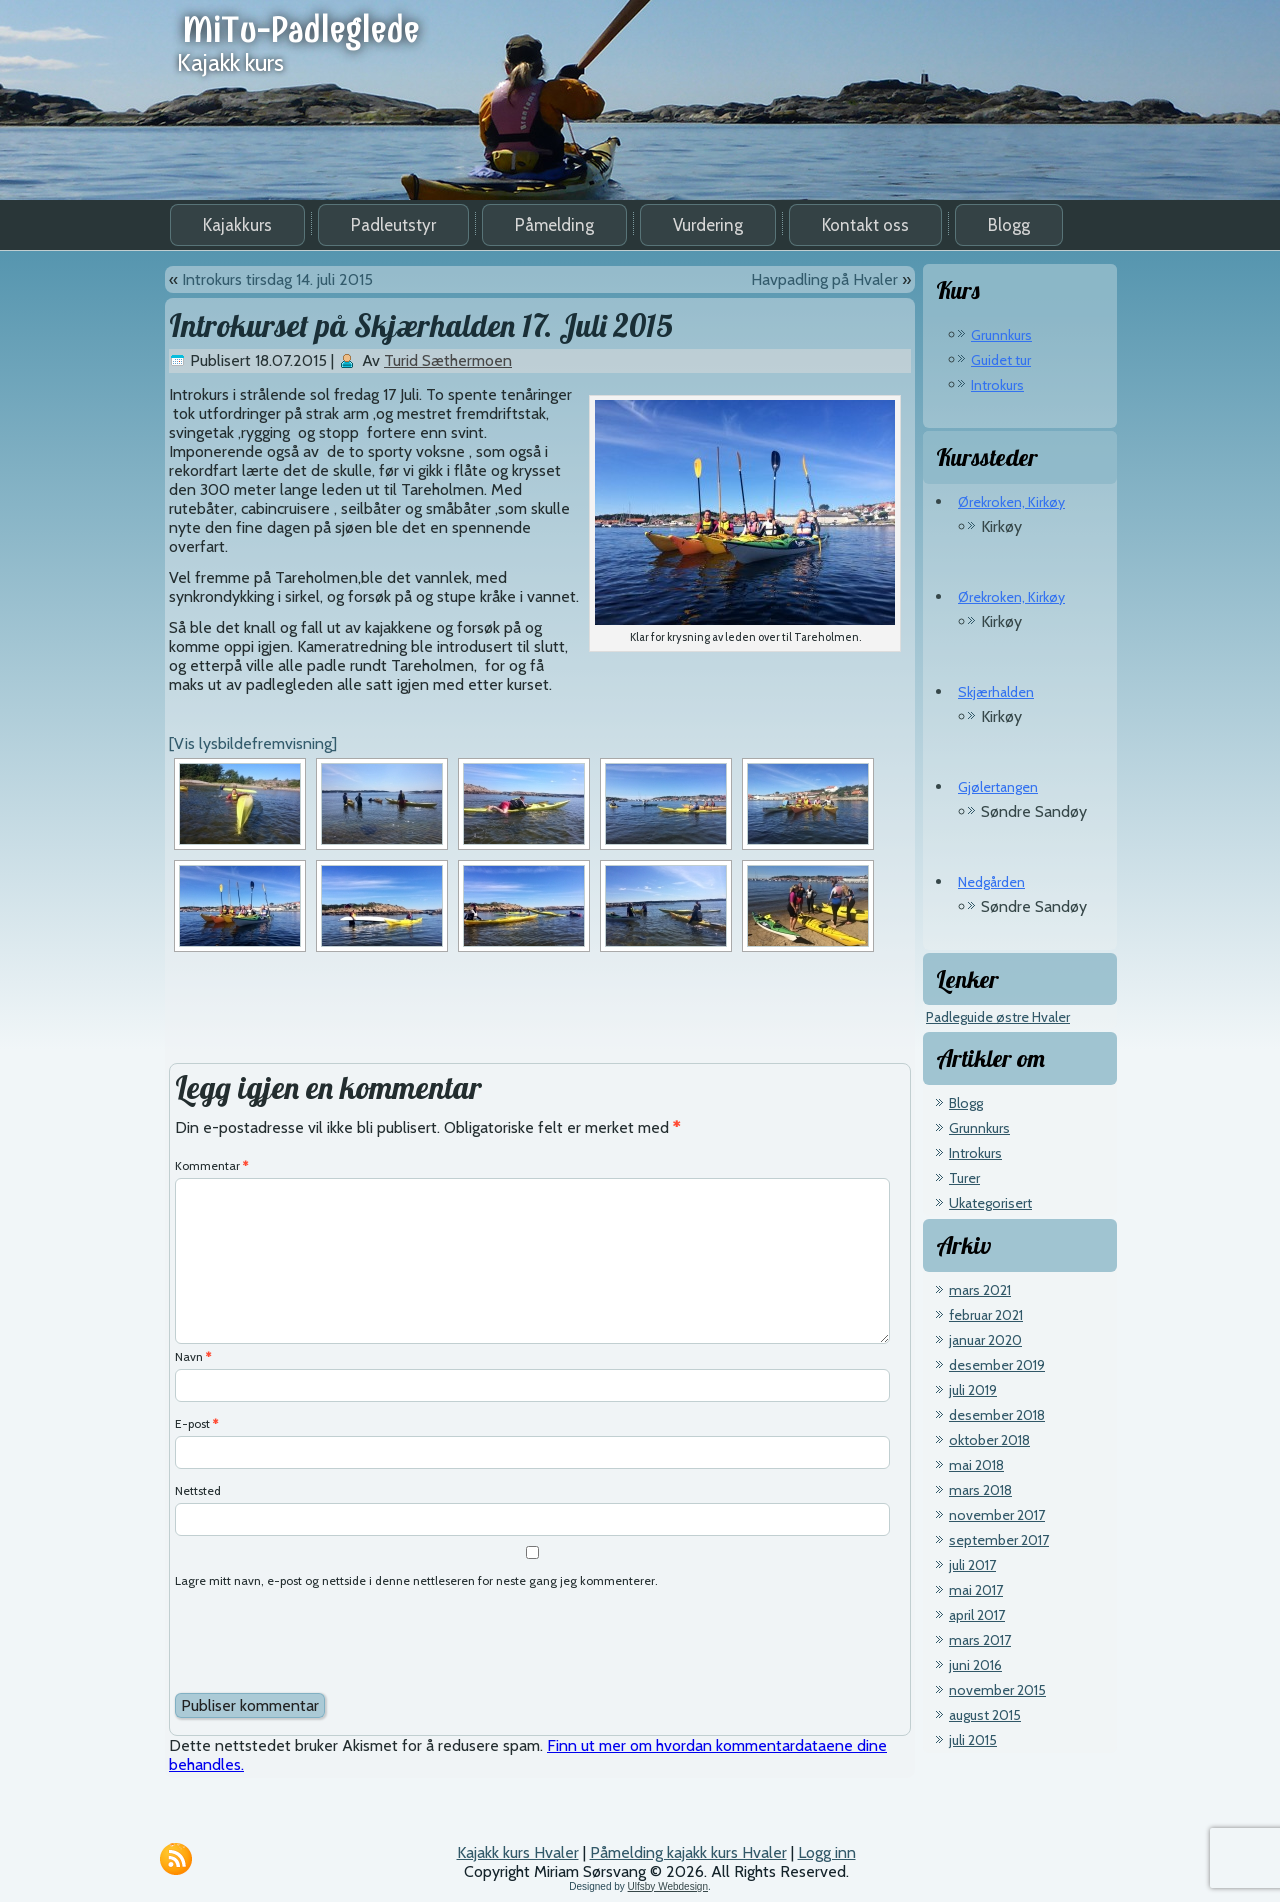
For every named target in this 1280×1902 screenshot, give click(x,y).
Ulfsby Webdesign (668, 1886)
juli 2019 (973, 1390)
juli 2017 (972, 1565)
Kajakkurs (237, 225)
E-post (196, 1423)
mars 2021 (980, 1290)
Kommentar (211, 1165)
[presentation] (327, 1642)
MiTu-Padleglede (300, 30)
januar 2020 (985, 1340)
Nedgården (991, 882)
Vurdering (708, 225)
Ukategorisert (990, 1203)
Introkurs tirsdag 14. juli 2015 (277, 279)
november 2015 (997, 1690)
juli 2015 (973, 1740)
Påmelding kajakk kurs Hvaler (688, 1852)
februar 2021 (986, 1315)
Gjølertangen (998, 787)
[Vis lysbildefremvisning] (253, 743)
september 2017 (999, 1540)
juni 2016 (975, 1665)
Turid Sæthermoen (448, 360)
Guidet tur (1001, 360)
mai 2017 (976, 1590)
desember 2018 (997, 1415)
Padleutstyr (393, 225)
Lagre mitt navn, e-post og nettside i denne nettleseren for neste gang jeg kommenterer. (416, 1580)
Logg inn (827, 1852)
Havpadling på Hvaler (824, 279)
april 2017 (977, 1615)
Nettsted (198, 1490)
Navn (193, 1356)
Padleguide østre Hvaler (998, 1017)
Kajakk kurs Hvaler (518, 1852)
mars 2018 (980, 1490)
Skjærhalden (996, 692)
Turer (964, 1178)
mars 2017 (980, 1640)
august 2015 (985, 1715)
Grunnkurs (1001, 335)
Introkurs (997, 385)
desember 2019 (997, 1365)
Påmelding (554, 225)
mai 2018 (976, 1465)
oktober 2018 (989, 1440)
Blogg (1009, 225)
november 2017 (997, 1515)
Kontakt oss (865, 225)
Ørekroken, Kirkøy (1011, 502)
